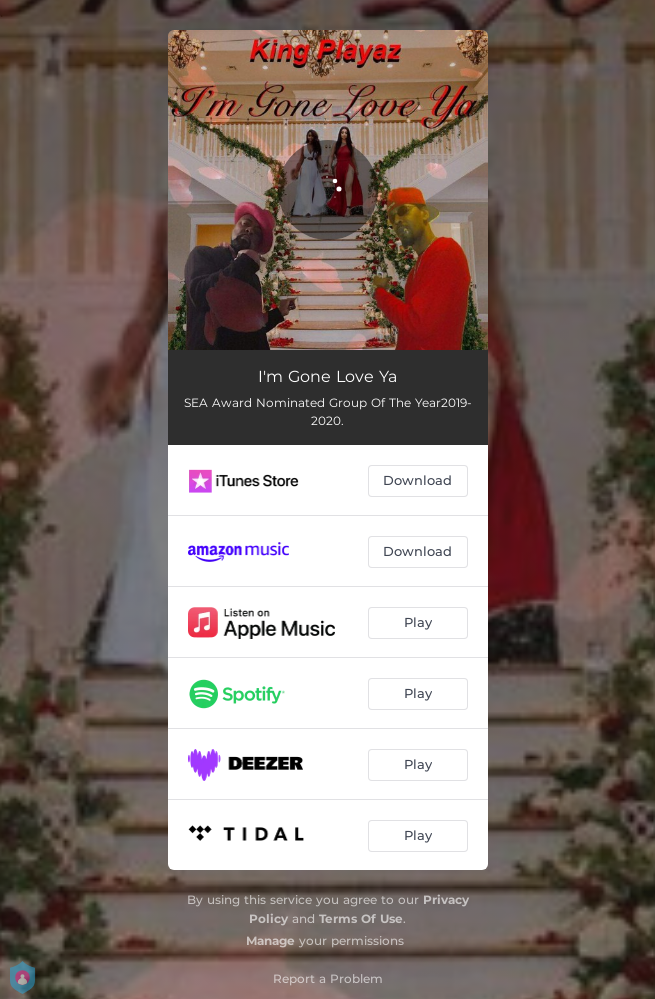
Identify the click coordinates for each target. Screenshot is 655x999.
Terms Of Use (361, 918)
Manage (270, 940)
